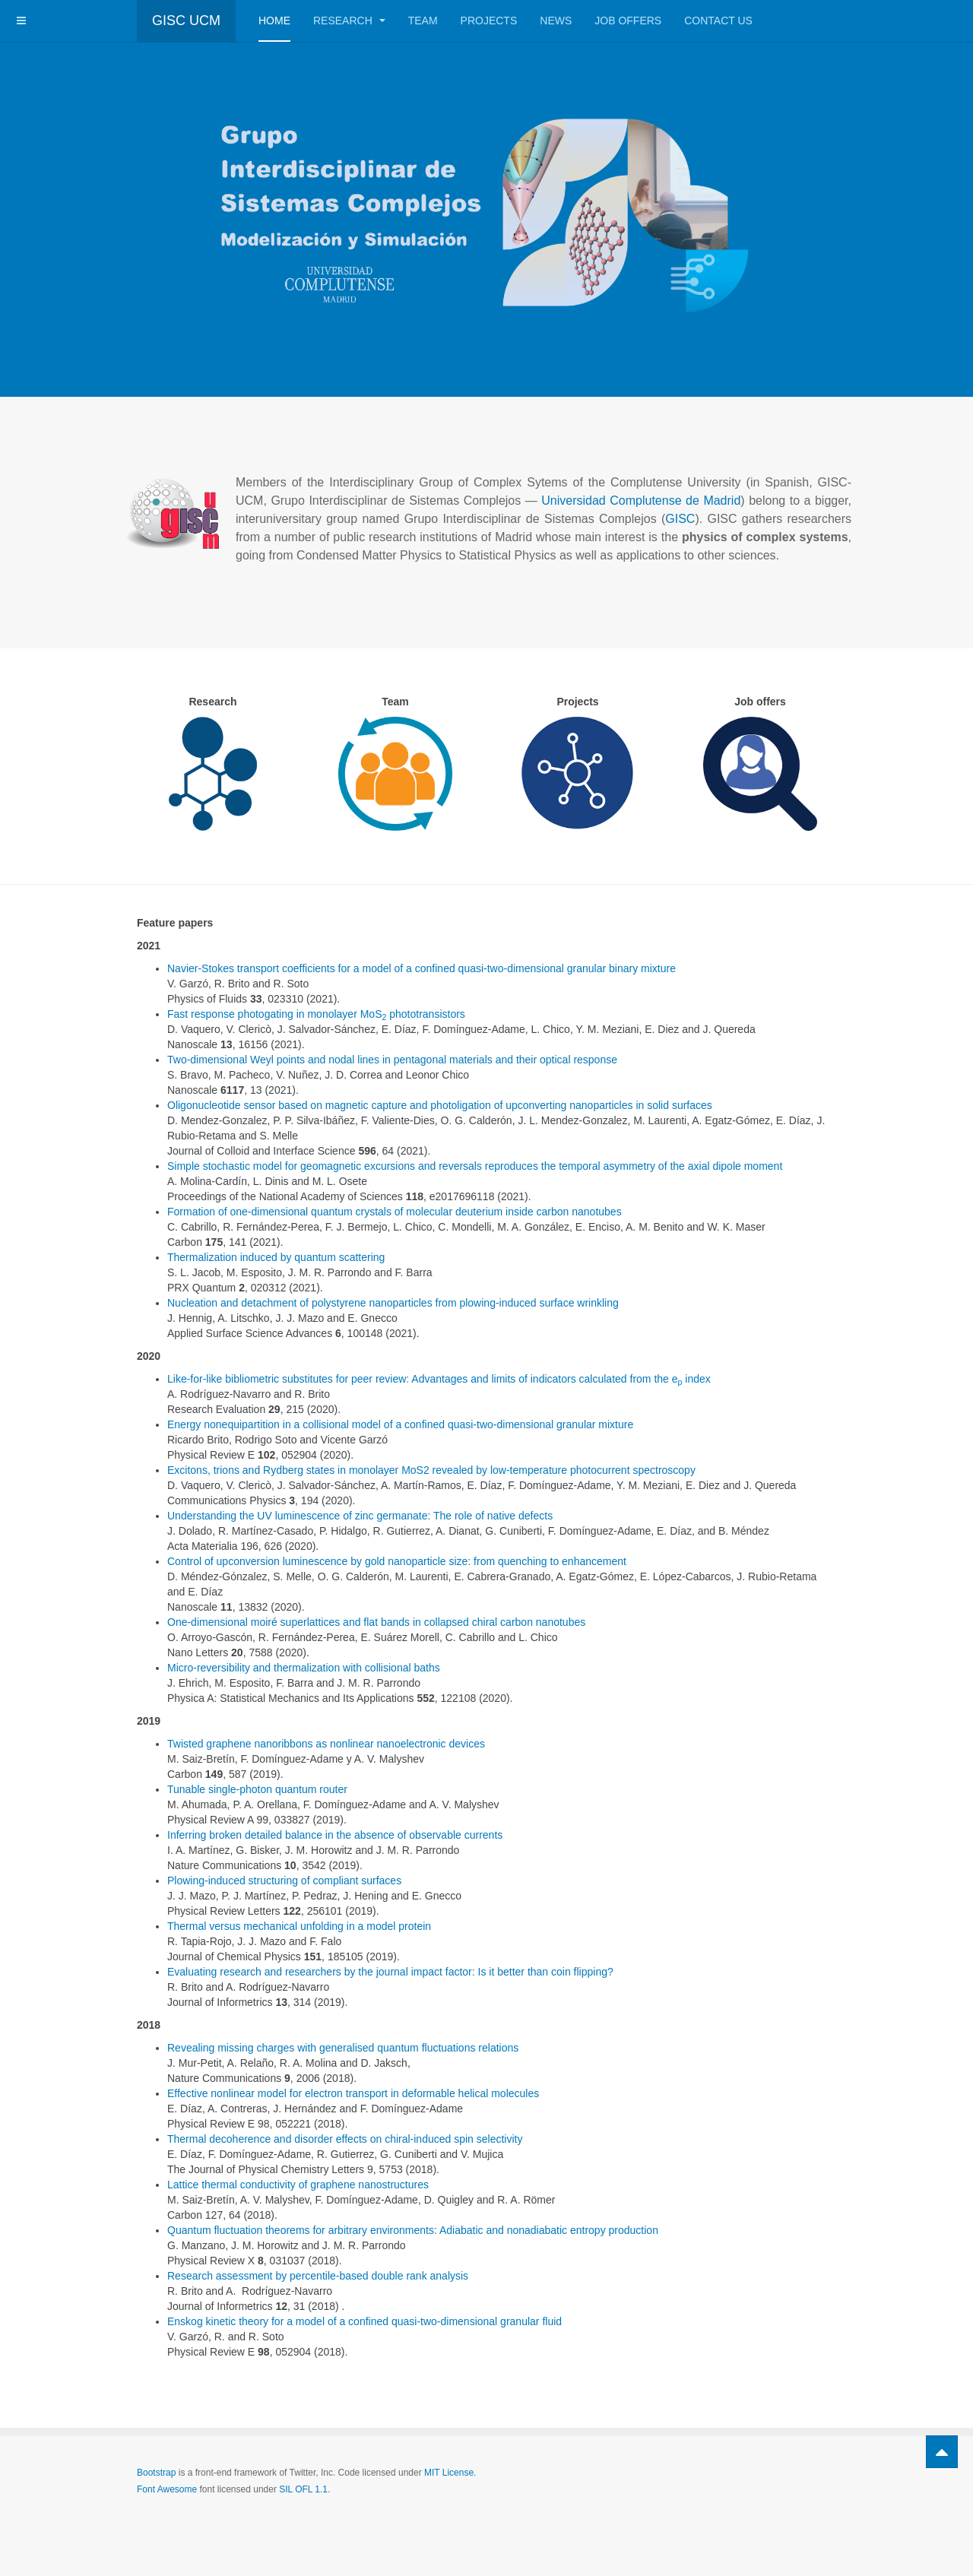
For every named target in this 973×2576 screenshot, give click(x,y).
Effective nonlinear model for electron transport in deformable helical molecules (353, 2093)
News (556, 20)
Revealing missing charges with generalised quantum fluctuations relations (342, 2048)
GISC (680, 518)
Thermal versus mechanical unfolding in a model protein (299, 1926)
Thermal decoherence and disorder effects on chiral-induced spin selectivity (344, 2139)
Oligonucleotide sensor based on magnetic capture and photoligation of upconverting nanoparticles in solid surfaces (439, 1105)
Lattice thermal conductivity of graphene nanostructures (298, 2184)
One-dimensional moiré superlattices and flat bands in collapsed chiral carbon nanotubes (376, 1622)
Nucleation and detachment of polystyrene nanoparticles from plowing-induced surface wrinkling (393, 1303)
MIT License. (450, 2472)
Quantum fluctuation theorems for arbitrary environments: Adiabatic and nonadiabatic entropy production (412, 2230)
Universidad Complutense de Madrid (640, 500)
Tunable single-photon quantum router (257, 1789)
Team (423, 20)
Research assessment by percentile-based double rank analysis (317, 2276)
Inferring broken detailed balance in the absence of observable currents (334, 1835)
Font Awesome (167, 2489)
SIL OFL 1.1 (303, 2489)
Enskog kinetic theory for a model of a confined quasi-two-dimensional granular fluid (364, 2321)
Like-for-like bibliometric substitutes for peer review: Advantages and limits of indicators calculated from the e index (439, 1379)
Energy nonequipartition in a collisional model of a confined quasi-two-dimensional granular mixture (400, 1424)
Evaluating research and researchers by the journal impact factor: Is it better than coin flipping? (390, 1972)
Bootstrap (156, 2472)
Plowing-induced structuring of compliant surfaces (284, 1880)
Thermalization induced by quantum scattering (276, 1257)
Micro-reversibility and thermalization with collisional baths (303, 1668)
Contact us (718, 20)
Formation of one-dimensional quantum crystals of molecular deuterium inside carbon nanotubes (394, 1212)
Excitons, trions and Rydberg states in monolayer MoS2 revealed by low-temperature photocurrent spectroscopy (431, 1470)
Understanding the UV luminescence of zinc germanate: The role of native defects (360, 1516)
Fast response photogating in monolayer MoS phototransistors (316, 1014)
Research (349, 20)
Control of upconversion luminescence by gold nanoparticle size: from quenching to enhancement (396, 1561)
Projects (489, 20)
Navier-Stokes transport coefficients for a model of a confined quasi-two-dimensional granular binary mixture (421, 968)
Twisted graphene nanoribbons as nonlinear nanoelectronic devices (326, 1744)
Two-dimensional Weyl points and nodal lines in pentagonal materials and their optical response (392, 1060)
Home (274, 20)
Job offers (627, 20)
